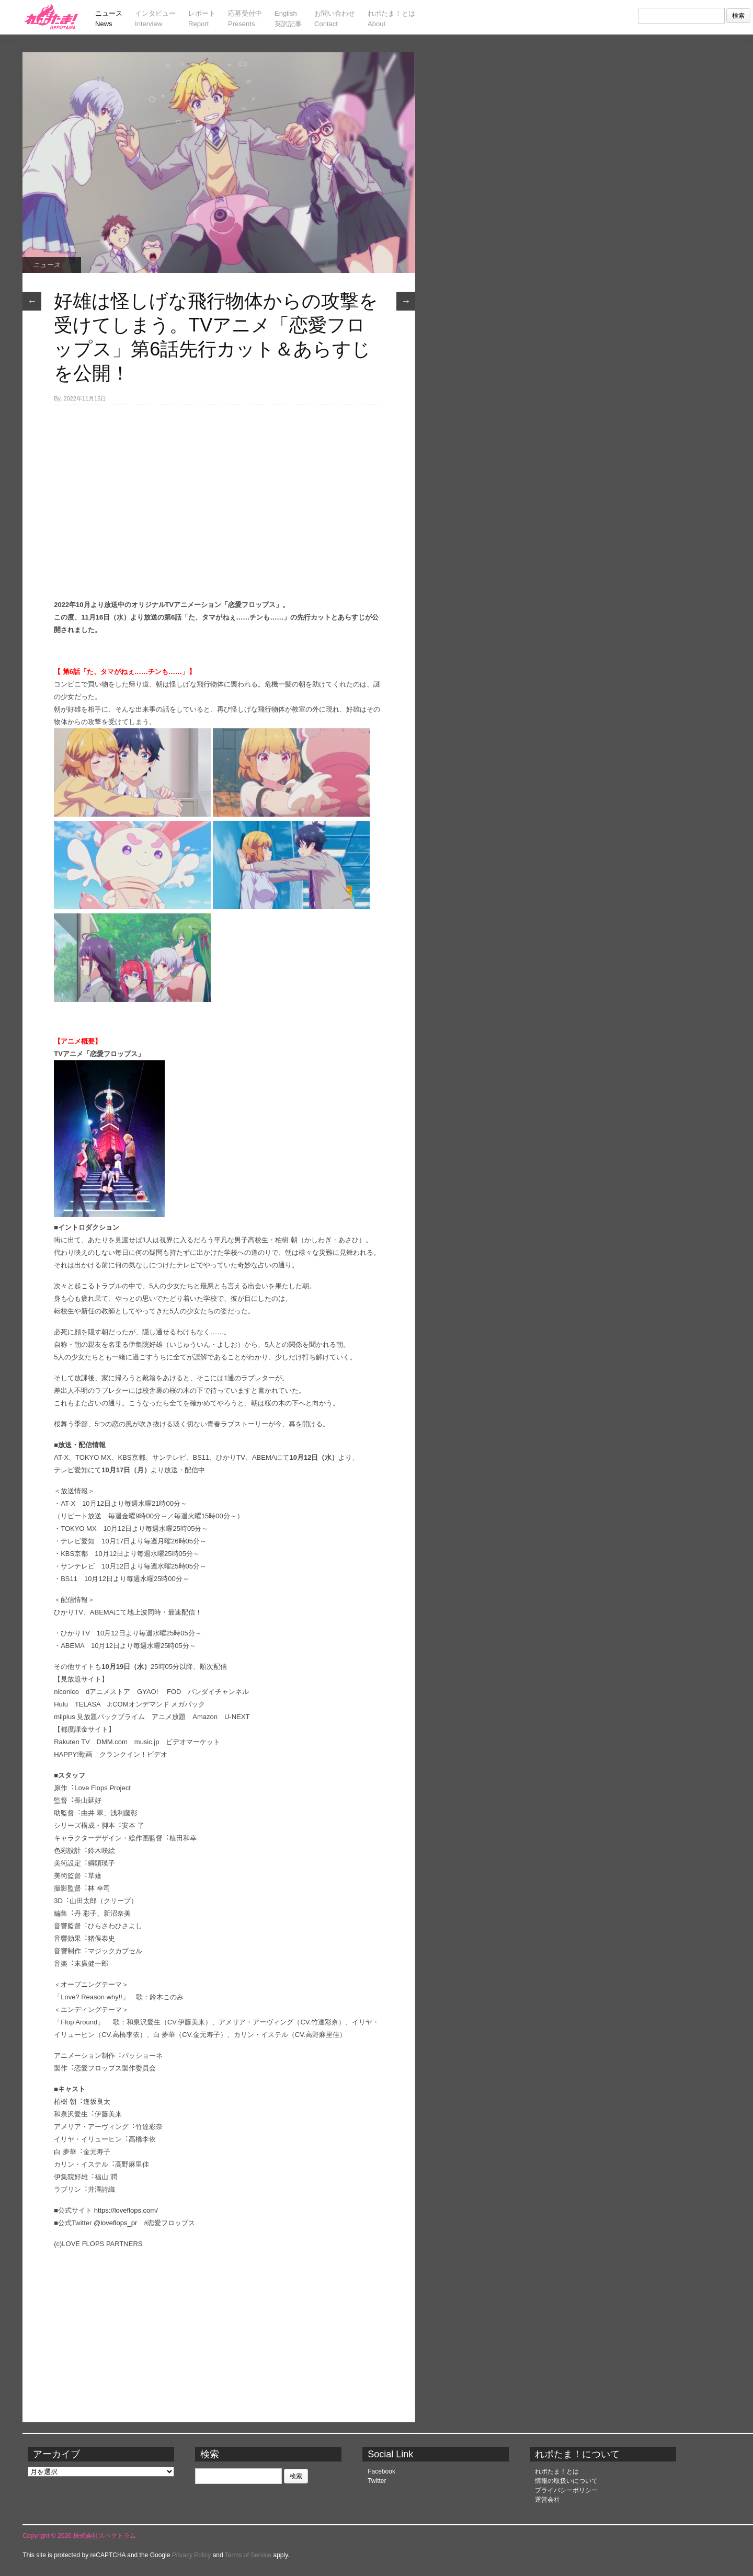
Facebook (381, 2471)
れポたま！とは (557, 2471)
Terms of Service (248, 2555)
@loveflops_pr (115, 2223)
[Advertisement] (218, 483)
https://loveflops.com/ (126, 2210)
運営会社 (547, 2499)
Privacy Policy (191, 2555)
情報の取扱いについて (566, 2481)
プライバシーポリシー (566, 2490)
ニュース (46, 265)
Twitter (377, 2481)
